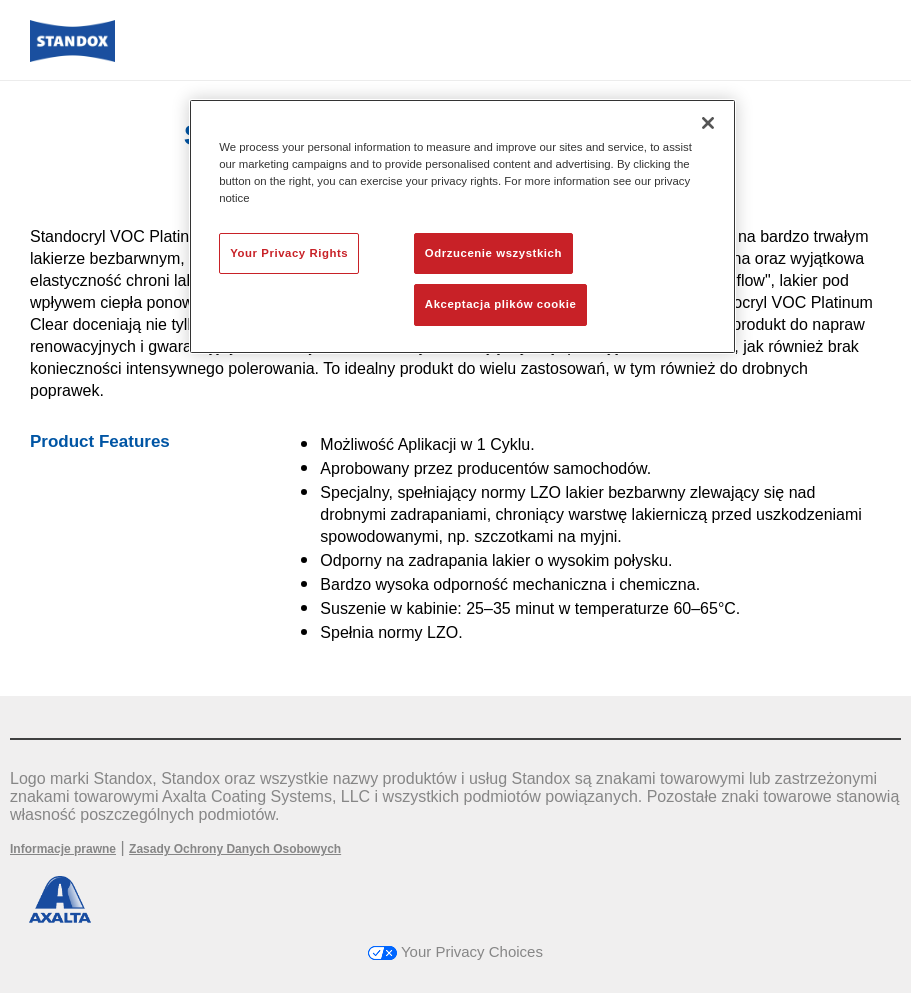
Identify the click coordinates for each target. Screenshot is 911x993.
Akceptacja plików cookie (500, 304)
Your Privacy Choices (455, 951)
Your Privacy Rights (289, 253)
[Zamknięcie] (708, 123)
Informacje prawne (63, 849)
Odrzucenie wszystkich (493, 253)
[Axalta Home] (72, 56)
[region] (462, 226)
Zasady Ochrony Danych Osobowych (235, 849)
